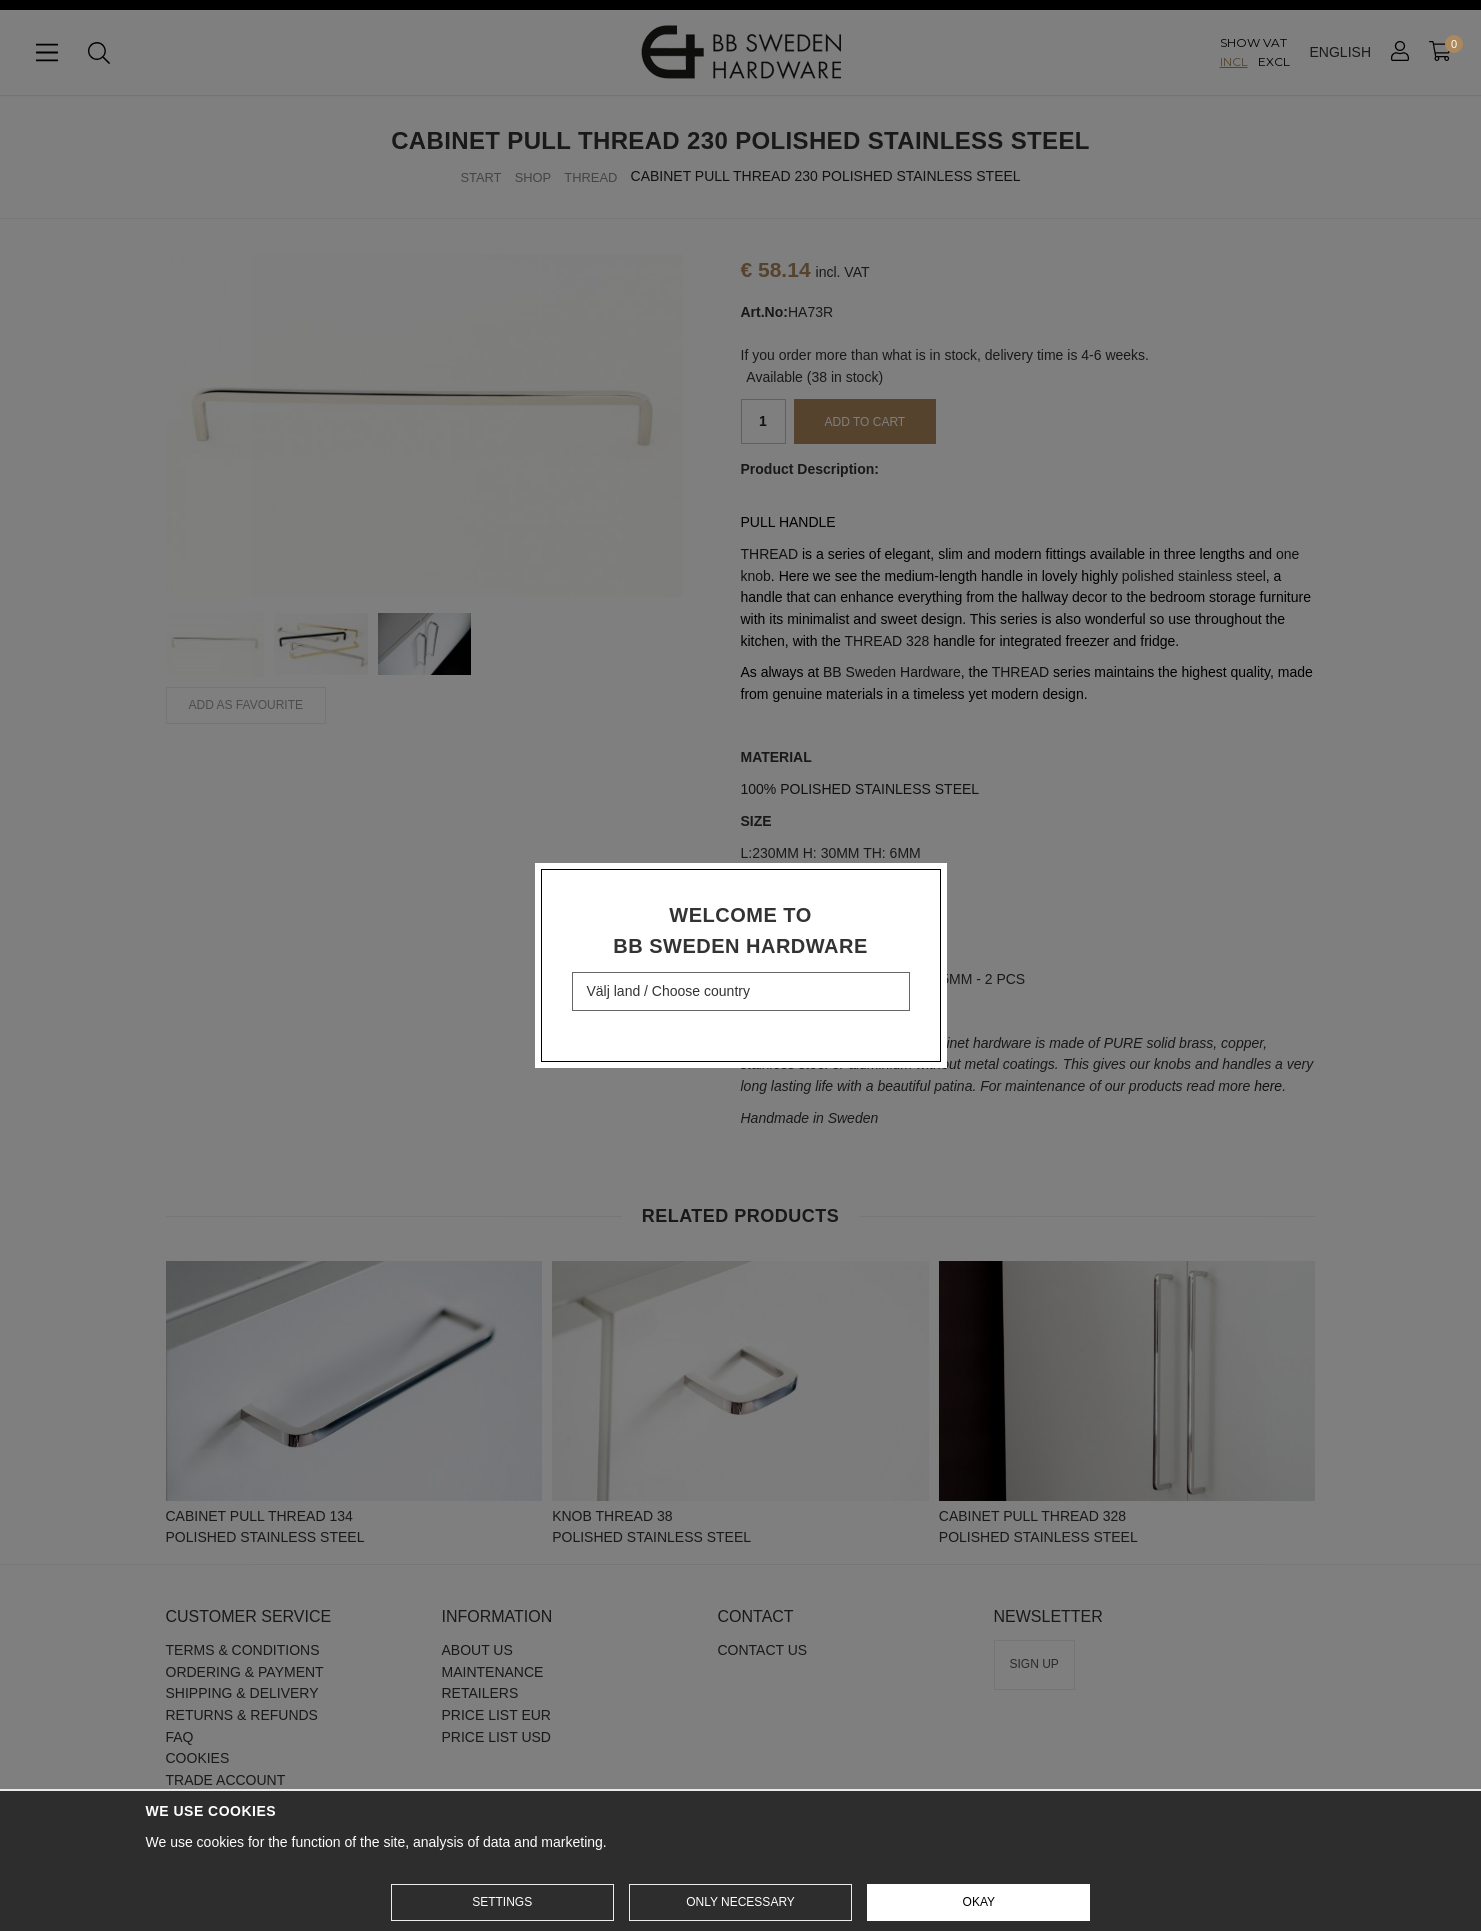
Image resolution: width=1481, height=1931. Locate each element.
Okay (979, 1902)
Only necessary (740, 1902)
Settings (502, 1902)
